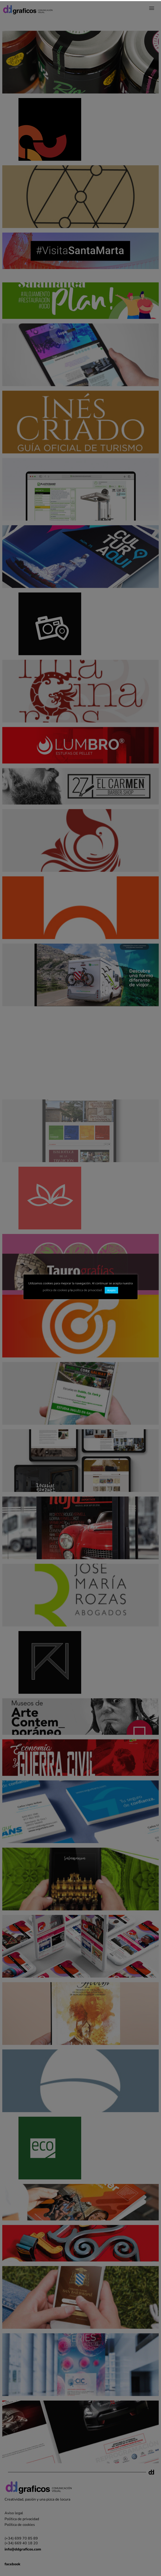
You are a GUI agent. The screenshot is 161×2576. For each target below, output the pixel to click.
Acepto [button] (111, 1290)
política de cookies (55, 1290)
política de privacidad (87, 1290)
